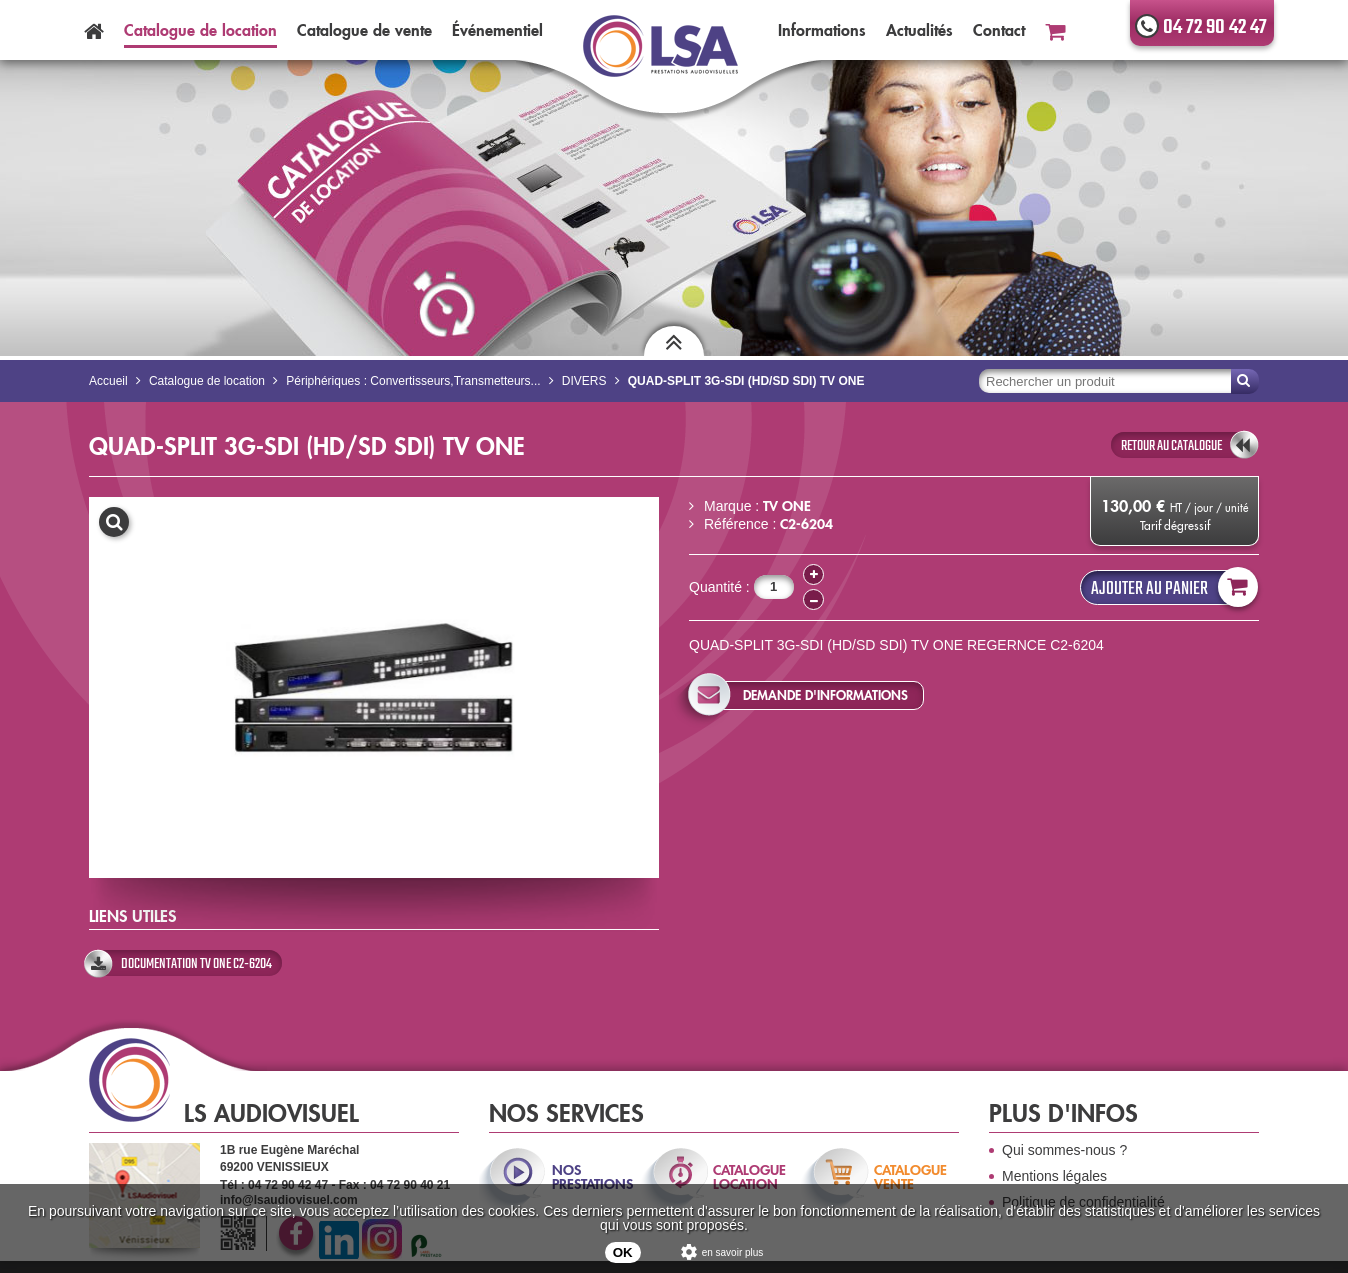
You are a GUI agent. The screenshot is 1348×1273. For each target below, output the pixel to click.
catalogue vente (910, 1177)
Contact (999, 30)
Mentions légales (1054, 1176)
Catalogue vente (364, 30)
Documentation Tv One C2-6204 (196, 964)
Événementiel (497, 30)
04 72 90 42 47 (1215, 27)
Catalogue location (200, 30)
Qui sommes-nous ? (1064, 1150)
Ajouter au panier (1170, 587)
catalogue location (749, 1177)
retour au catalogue (1171, 446)
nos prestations (591, 1177)
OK (623, 1252)
